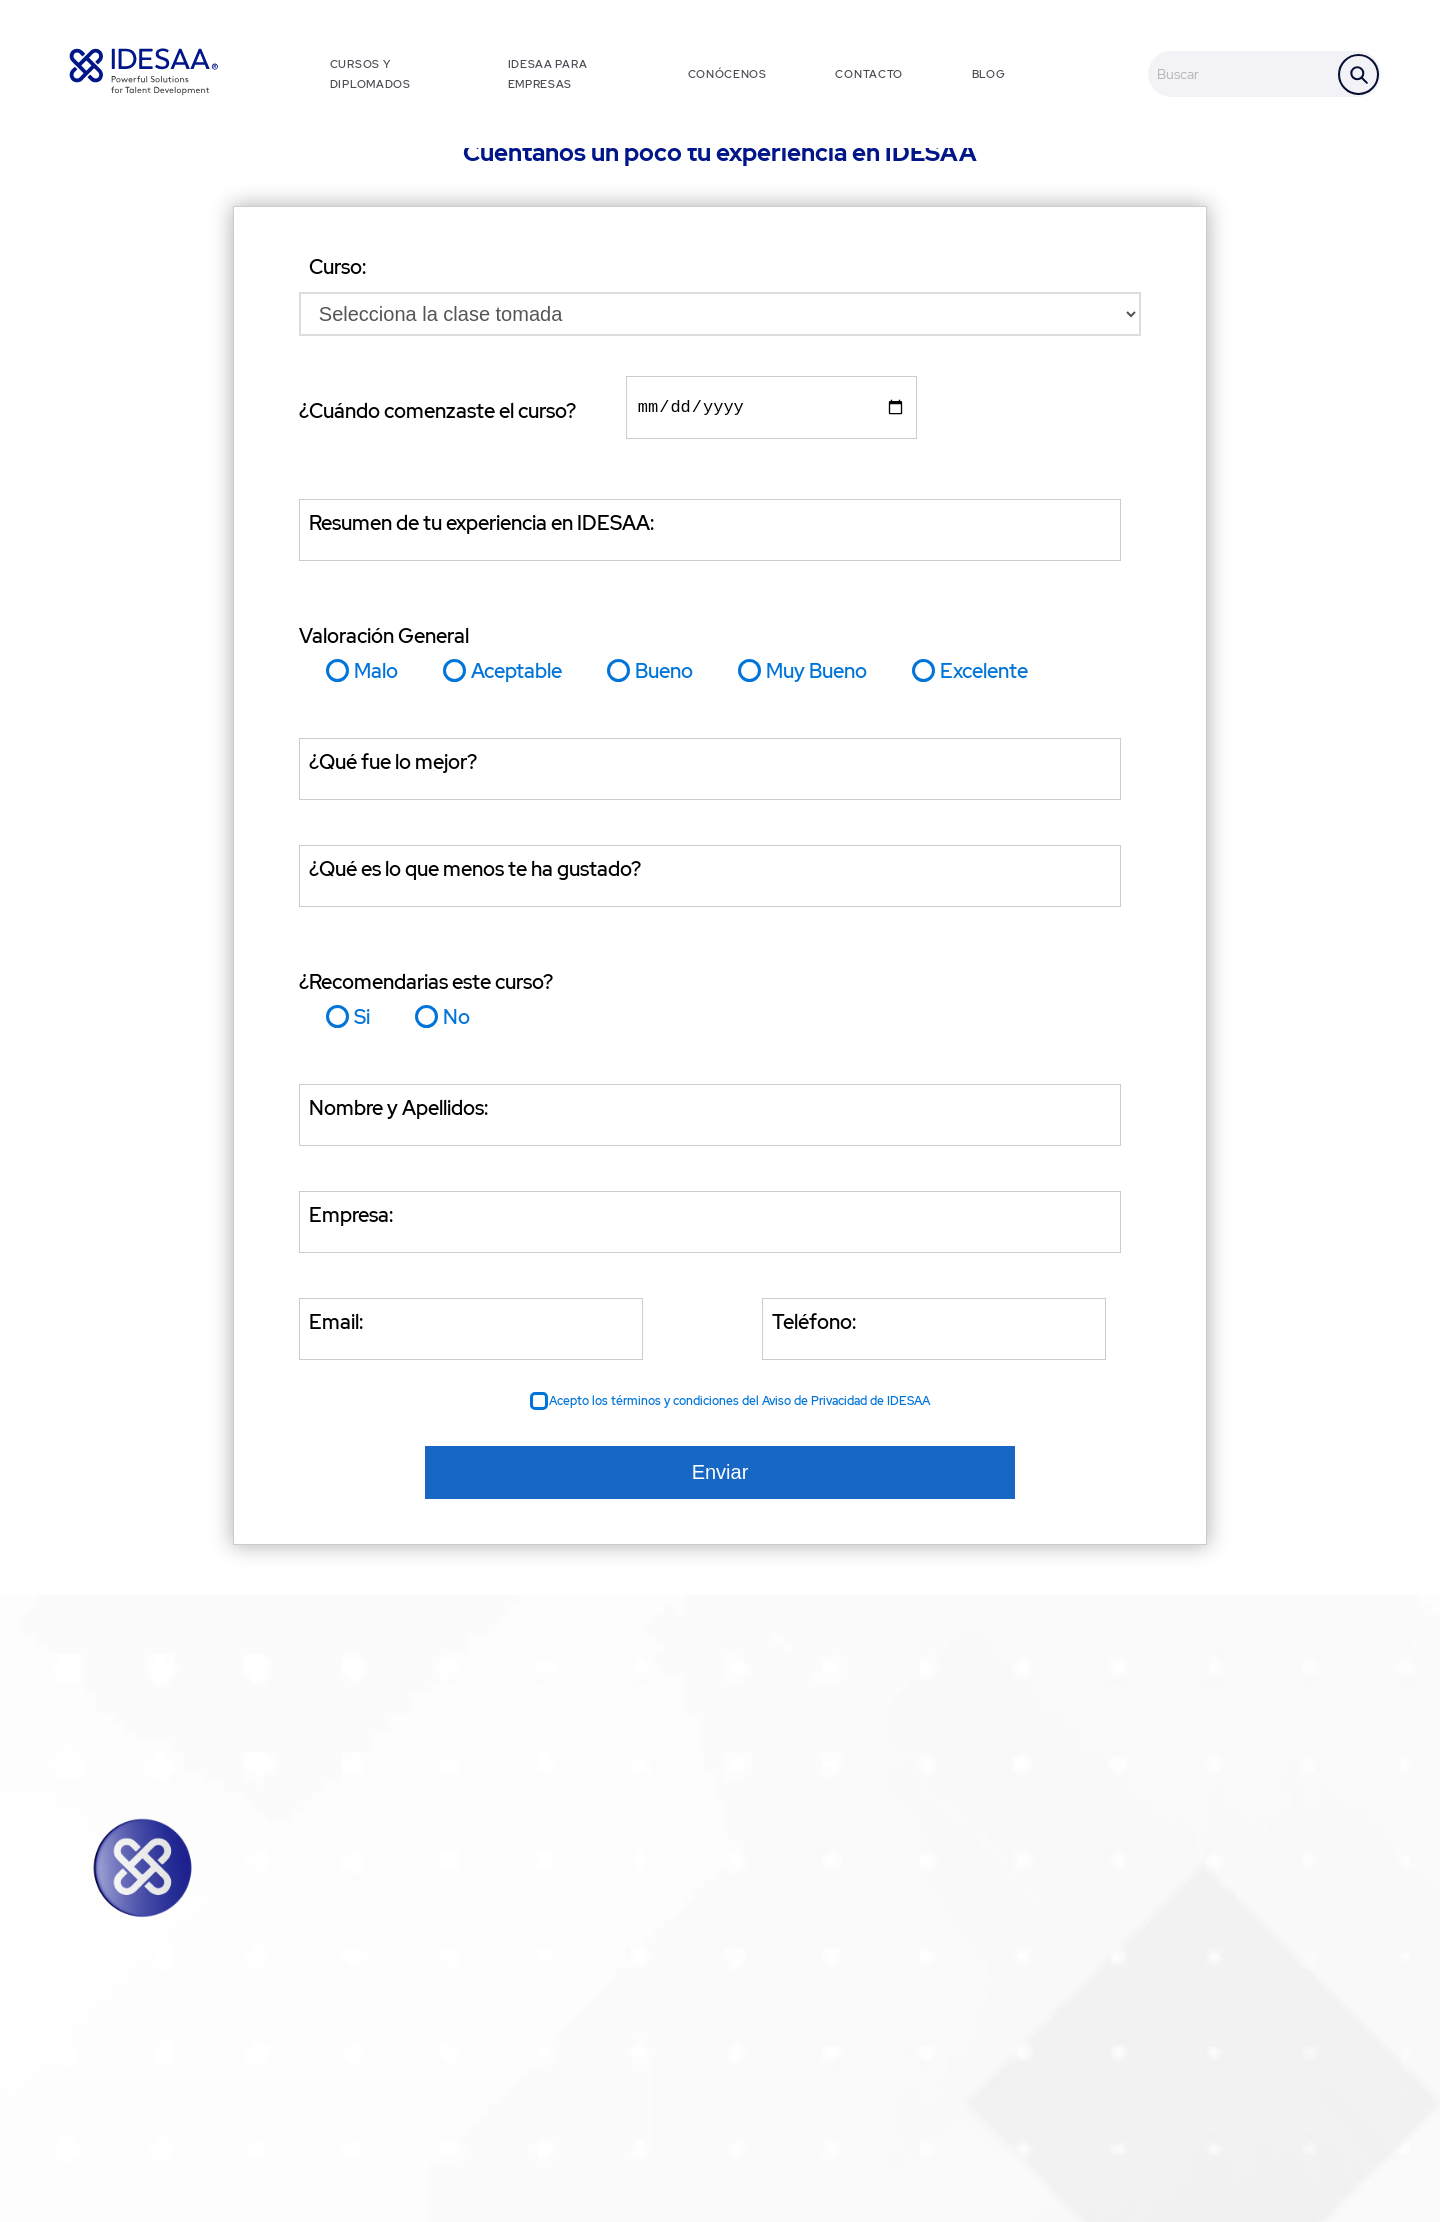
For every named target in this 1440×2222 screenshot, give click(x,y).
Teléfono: (814, 1326)
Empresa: (351, 1219)
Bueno (664, 675)
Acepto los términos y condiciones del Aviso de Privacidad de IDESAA (739, 1405)
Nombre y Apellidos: (398, 1112)
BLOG (989, 74)
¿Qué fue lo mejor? (393, 766)
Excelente (984, 675)
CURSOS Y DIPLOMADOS (370, 74)
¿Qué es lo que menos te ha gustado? (475, 873)
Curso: (337, 267)
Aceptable (516, 675)
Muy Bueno (816, 675)
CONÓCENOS (727, 74)
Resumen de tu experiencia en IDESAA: (481, 527)
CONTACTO (869, 74)
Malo (376, 675)
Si (362, 1021)
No (456, 1021)
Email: (336, 1326)
